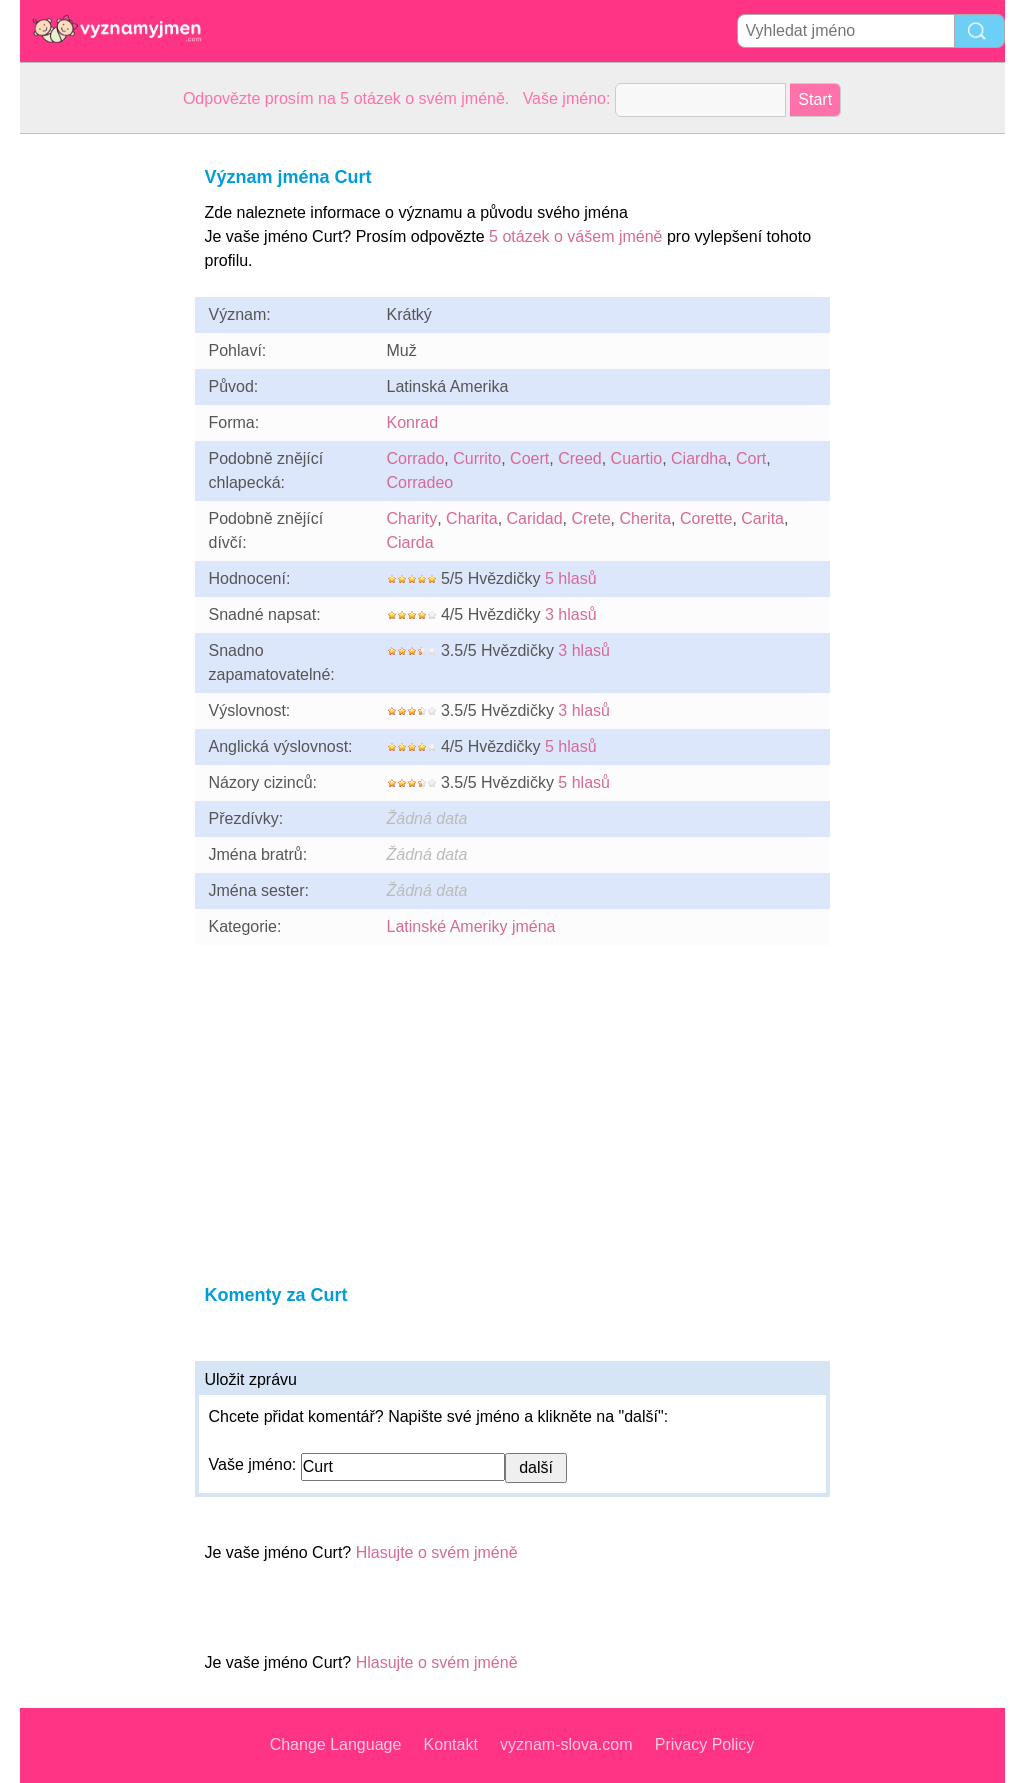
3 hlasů (571, 614)
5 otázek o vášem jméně (575, 236)
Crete (590, 518)
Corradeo (420, 482)
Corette (706, 518)
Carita (762, 518)
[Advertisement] (100, 434)
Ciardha (699, 458)
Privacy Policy (705, 1744)
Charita (472, 518)
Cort (751, 458)
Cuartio (637, 458)
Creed (580, 458)
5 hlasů (571, 578)
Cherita (645, 518)
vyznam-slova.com (566, 1744)
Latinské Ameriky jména (471, 926)
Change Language (336, 1744)
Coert (529, 458)
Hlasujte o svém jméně (437, 1552)
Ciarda (410, 542)
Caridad (535, 518)
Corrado (416, 458)
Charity (412, 518)
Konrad (413, 422)
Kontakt (451, 1744)
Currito (477, 458)
